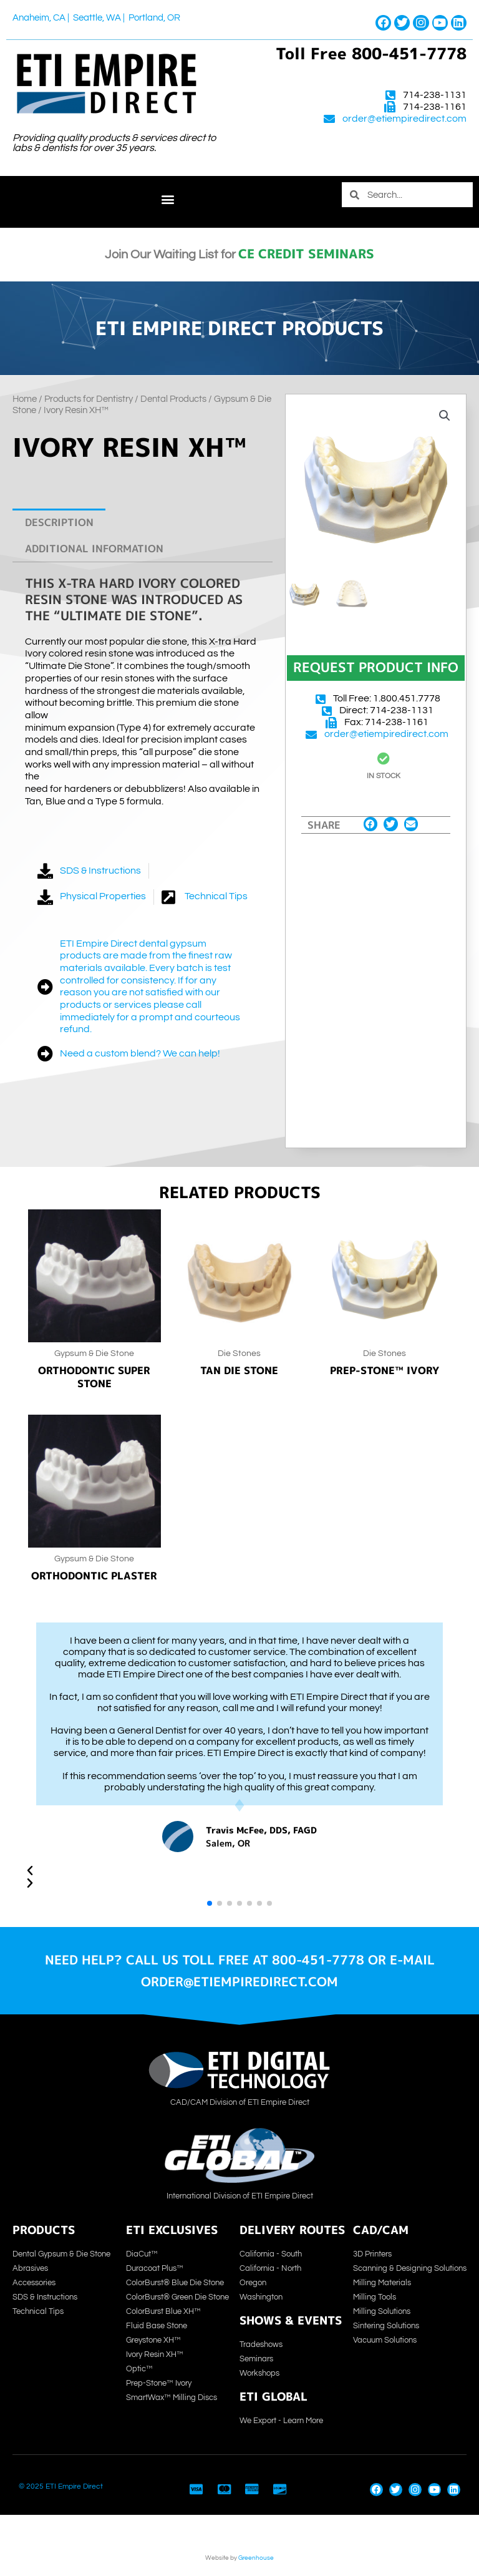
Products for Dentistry (88, 399)
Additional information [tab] (94, 548)
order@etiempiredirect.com (404, 119)
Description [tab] (59, 522)
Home (24, 399)
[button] (167, 198)
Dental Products (173, 399)
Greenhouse (256, 2558)
